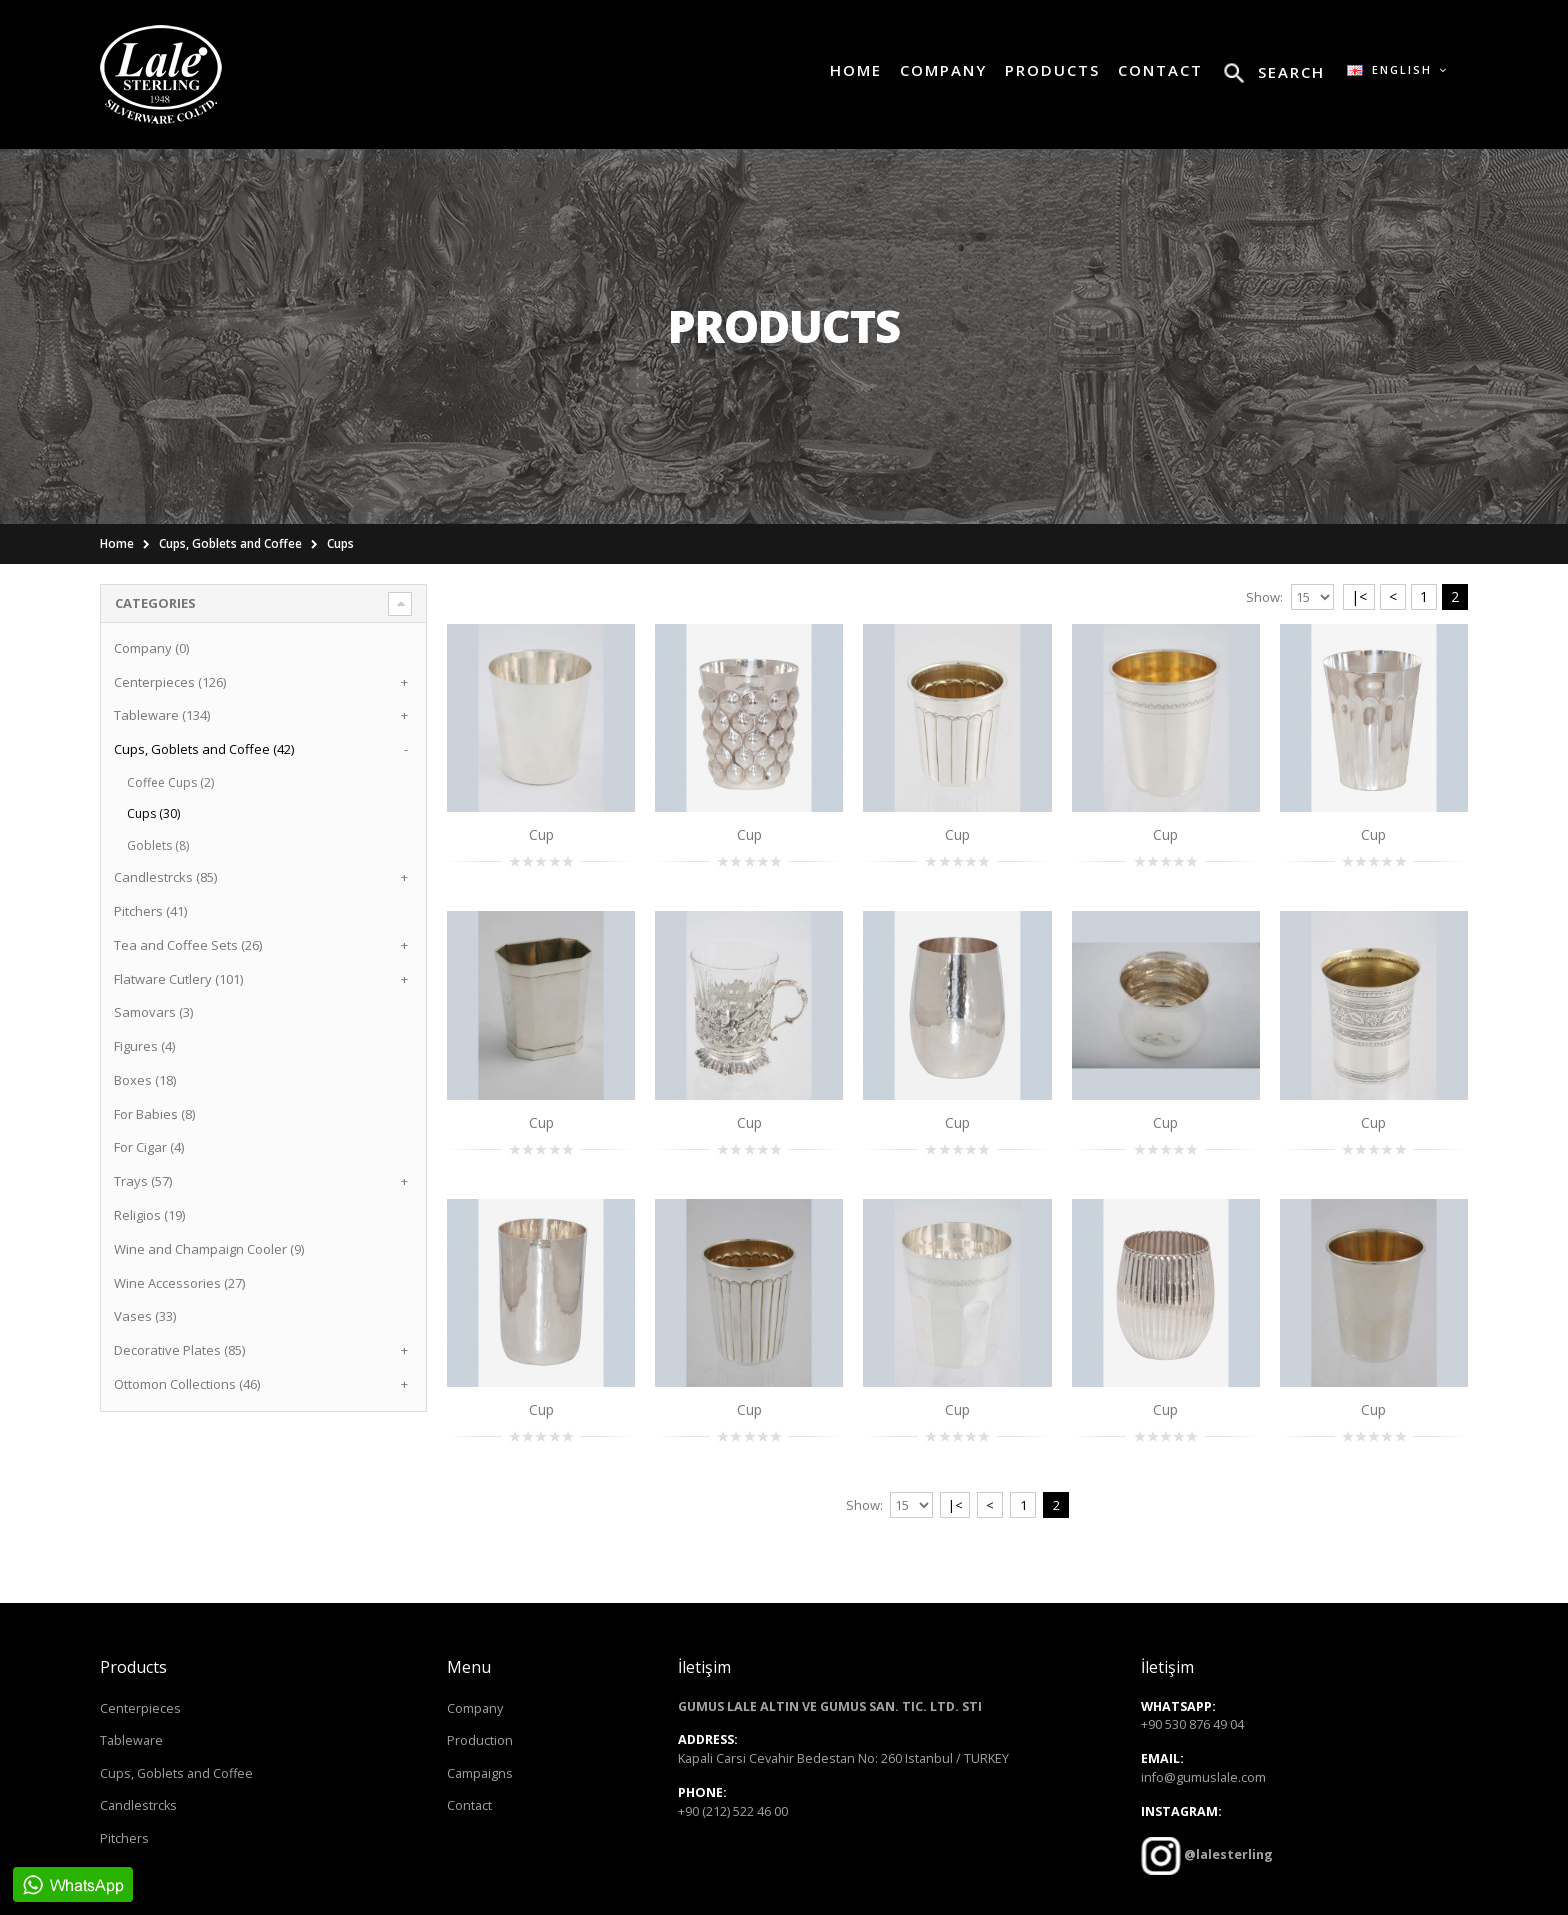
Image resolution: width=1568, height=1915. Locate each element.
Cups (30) (153, 813)
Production (480, 1740)
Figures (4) (144, 1046)
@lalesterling (1227, 1854)
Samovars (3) (153, 1012)
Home (117, 543)
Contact (469, 1805)
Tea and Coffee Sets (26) (188, 945)
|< (1359, 596)
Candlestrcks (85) (165, 877)
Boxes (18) (145, 1080)
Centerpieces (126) (170, 682)
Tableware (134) (162, 715)
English (1397, 69)
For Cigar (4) (149, 1147)
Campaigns (480, 1773)
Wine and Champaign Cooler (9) (209, 1249)
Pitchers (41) (150, 911)
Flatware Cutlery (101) (178, 979)
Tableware (131, 1740)
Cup (541, 834)
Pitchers (124, 1838)
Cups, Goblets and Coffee (230, 543)
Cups (340, 543)
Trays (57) (143, 1181)
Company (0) (151, 648)
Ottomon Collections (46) (187, 1384)
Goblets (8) (158, 845)
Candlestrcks (138, 1805)
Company (475, 1708)
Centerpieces (140, 1708)
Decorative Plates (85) (179, 1350)
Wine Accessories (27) (179, 1283)
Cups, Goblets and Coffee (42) (204, 749)
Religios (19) (149, 1215)
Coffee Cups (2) (170, 782)
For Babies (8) (154, 1114)
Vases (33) (145, 1316)
